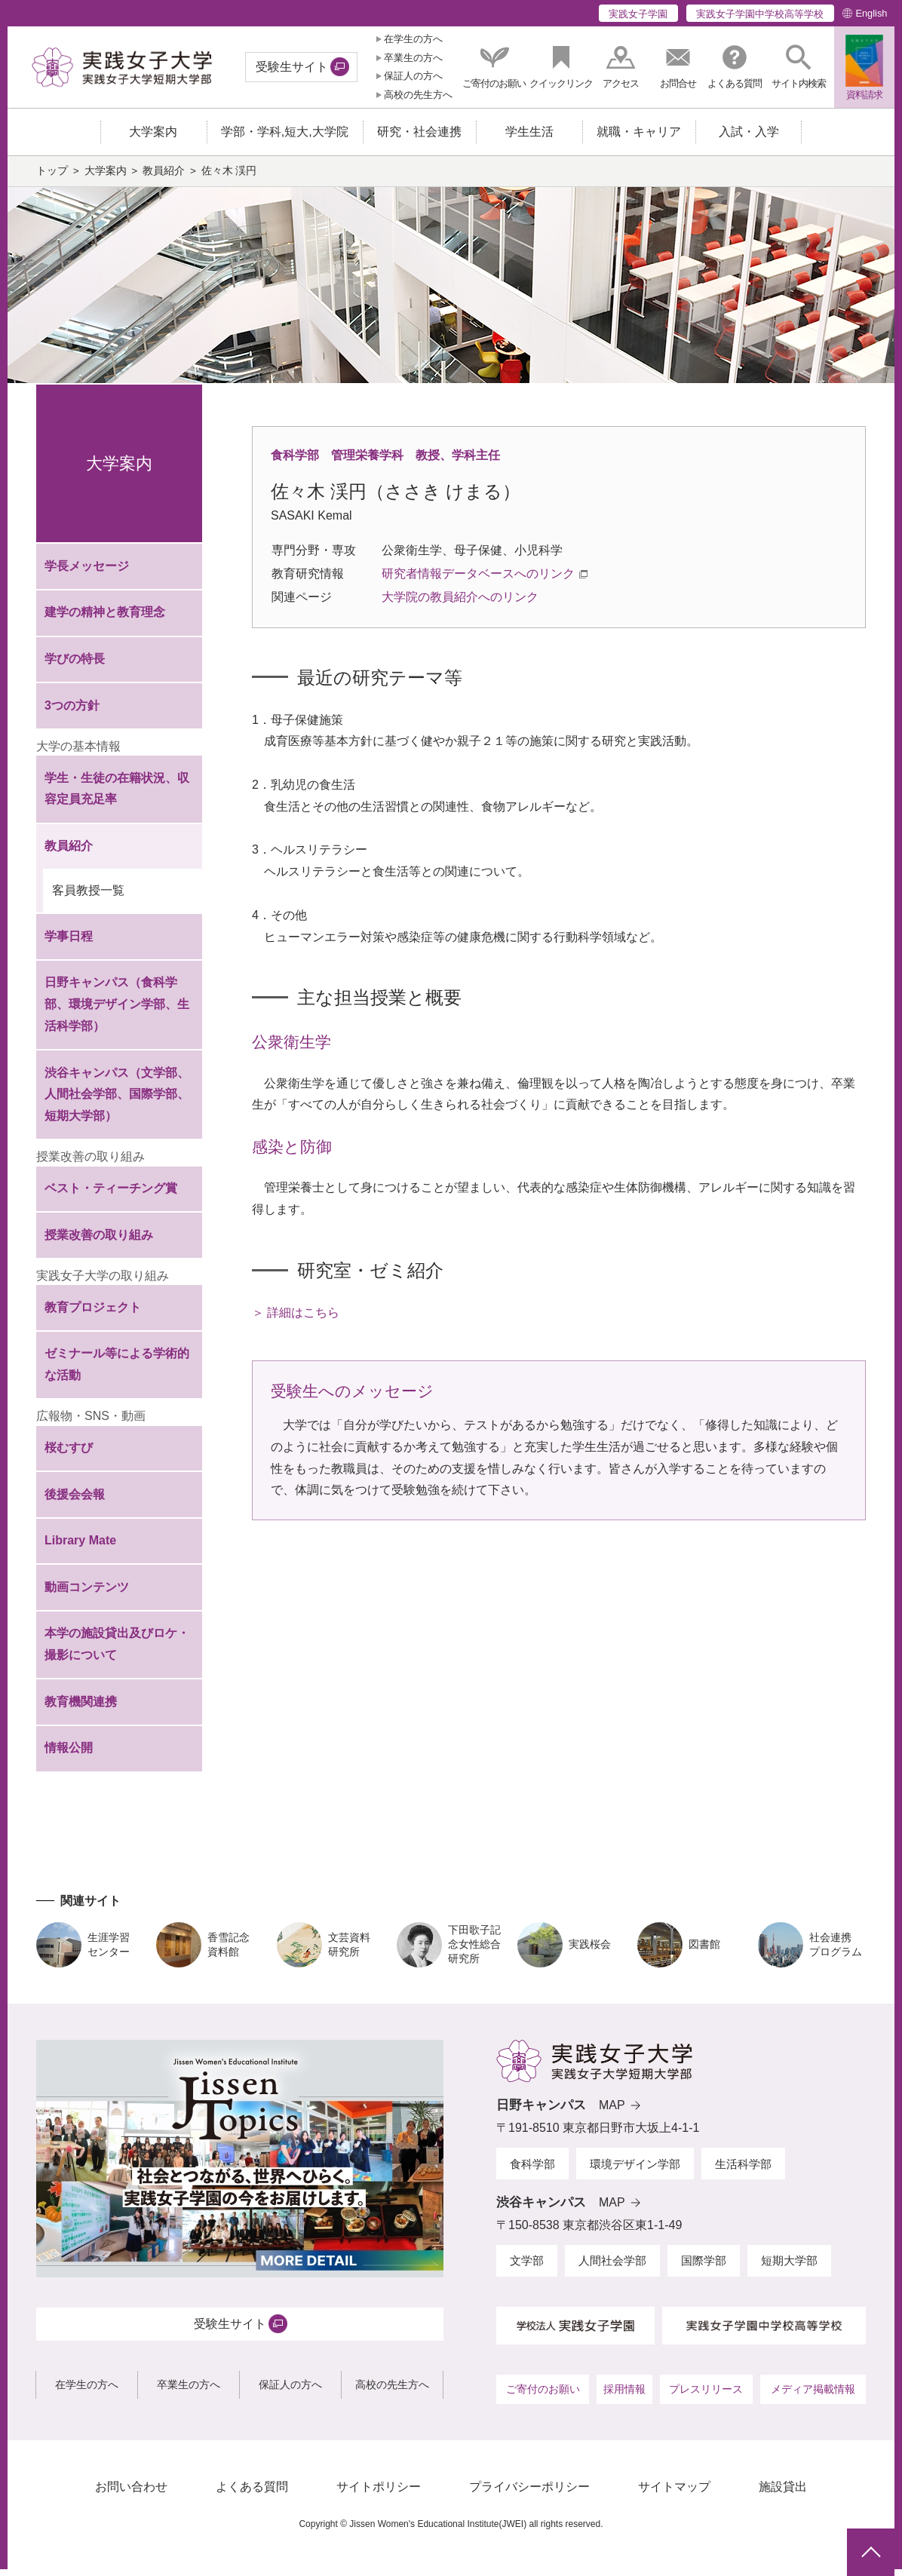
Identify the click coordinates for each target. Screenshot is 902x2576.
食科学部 (532, 2170)
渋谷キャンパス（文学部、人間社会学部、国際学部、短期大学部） (116, 1101)
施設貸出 (783, 2494)
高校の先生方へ (418, 94)
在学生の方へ (413, 38)
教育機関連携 (80, 1709)
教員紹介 (164, 178)
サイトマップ (674, 2494)
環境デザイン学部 (635, 2170)
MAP (612, 2112)
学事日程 (68, 943)
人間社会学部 (612, 2268)
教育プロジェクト (92, 1314)
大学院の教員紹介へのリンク (460, 604)
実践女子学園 (638, 14)
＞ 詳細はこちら (295, 1320)
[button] (798, 66)
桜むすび (68, 1455)
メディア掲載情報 (813, 2396)
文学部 (527, 2268)
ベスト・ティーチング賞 (110, 1195)
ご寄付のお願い (543, 2396)
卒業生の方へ (413, 57)
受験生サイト (292, 66)
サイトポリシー (378, 2494)
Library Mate (80, 1547)
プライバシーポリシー (529, 2494)
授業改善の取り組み (98, 1242)
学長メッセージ (86, 573)
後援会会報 (74, 1501)
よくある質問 (252, 2494)
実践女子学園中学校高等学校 (760, 14)
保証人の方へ (413, 75)
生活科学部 (743, 2170)
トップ (52, 178)
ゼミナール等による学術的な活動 (116, 1371)
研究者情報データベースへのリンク (478, 581)
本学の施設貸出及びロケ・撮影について (116, 1651)
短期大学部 (789, 2268)
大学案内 (105, 178)
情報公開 (68, 1755)
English (871, 13)
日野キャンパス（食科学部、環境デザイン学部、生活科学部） (116, 1011)
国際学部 (703, 2268)
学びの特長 (74, 666)
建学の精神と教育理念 (104, 619)
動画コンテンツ (86, 1594)
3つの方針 (72, 712)
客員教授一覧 (88, 897)
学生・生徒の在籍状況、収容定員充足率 (116, 795)
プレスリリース (706, 2396)
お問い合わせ (131, 2494)
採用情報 (624, 2396)
